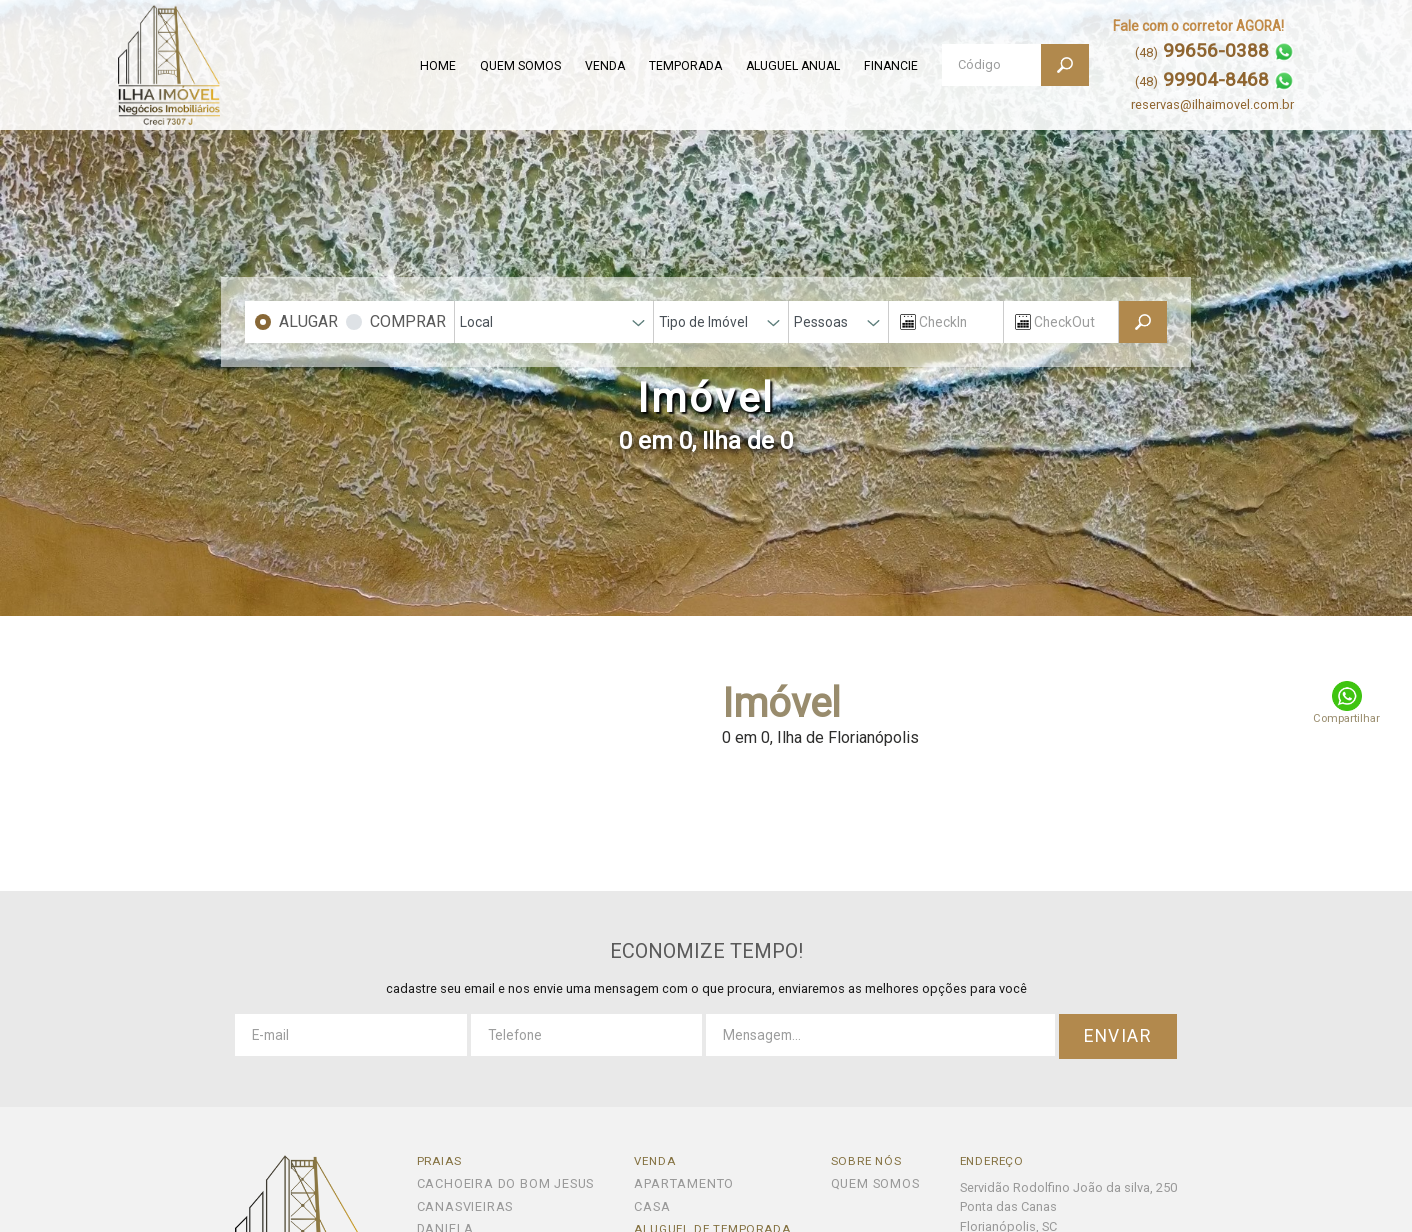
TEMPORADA (685, 66)
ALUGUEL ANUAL (793, 66)
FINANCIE (891, 66)
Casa (652, 1207)
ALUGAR (308, 321)
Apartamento (684, 1184)
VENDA (605, 66)
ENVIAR (1118, 1036)
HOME (438, 66)
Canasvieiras (465, 1207)
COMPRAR (408, 321)
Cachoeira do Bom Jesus (506, 1184)
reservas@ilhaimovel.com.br (1212, 104)
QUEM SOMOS (520, 66)
